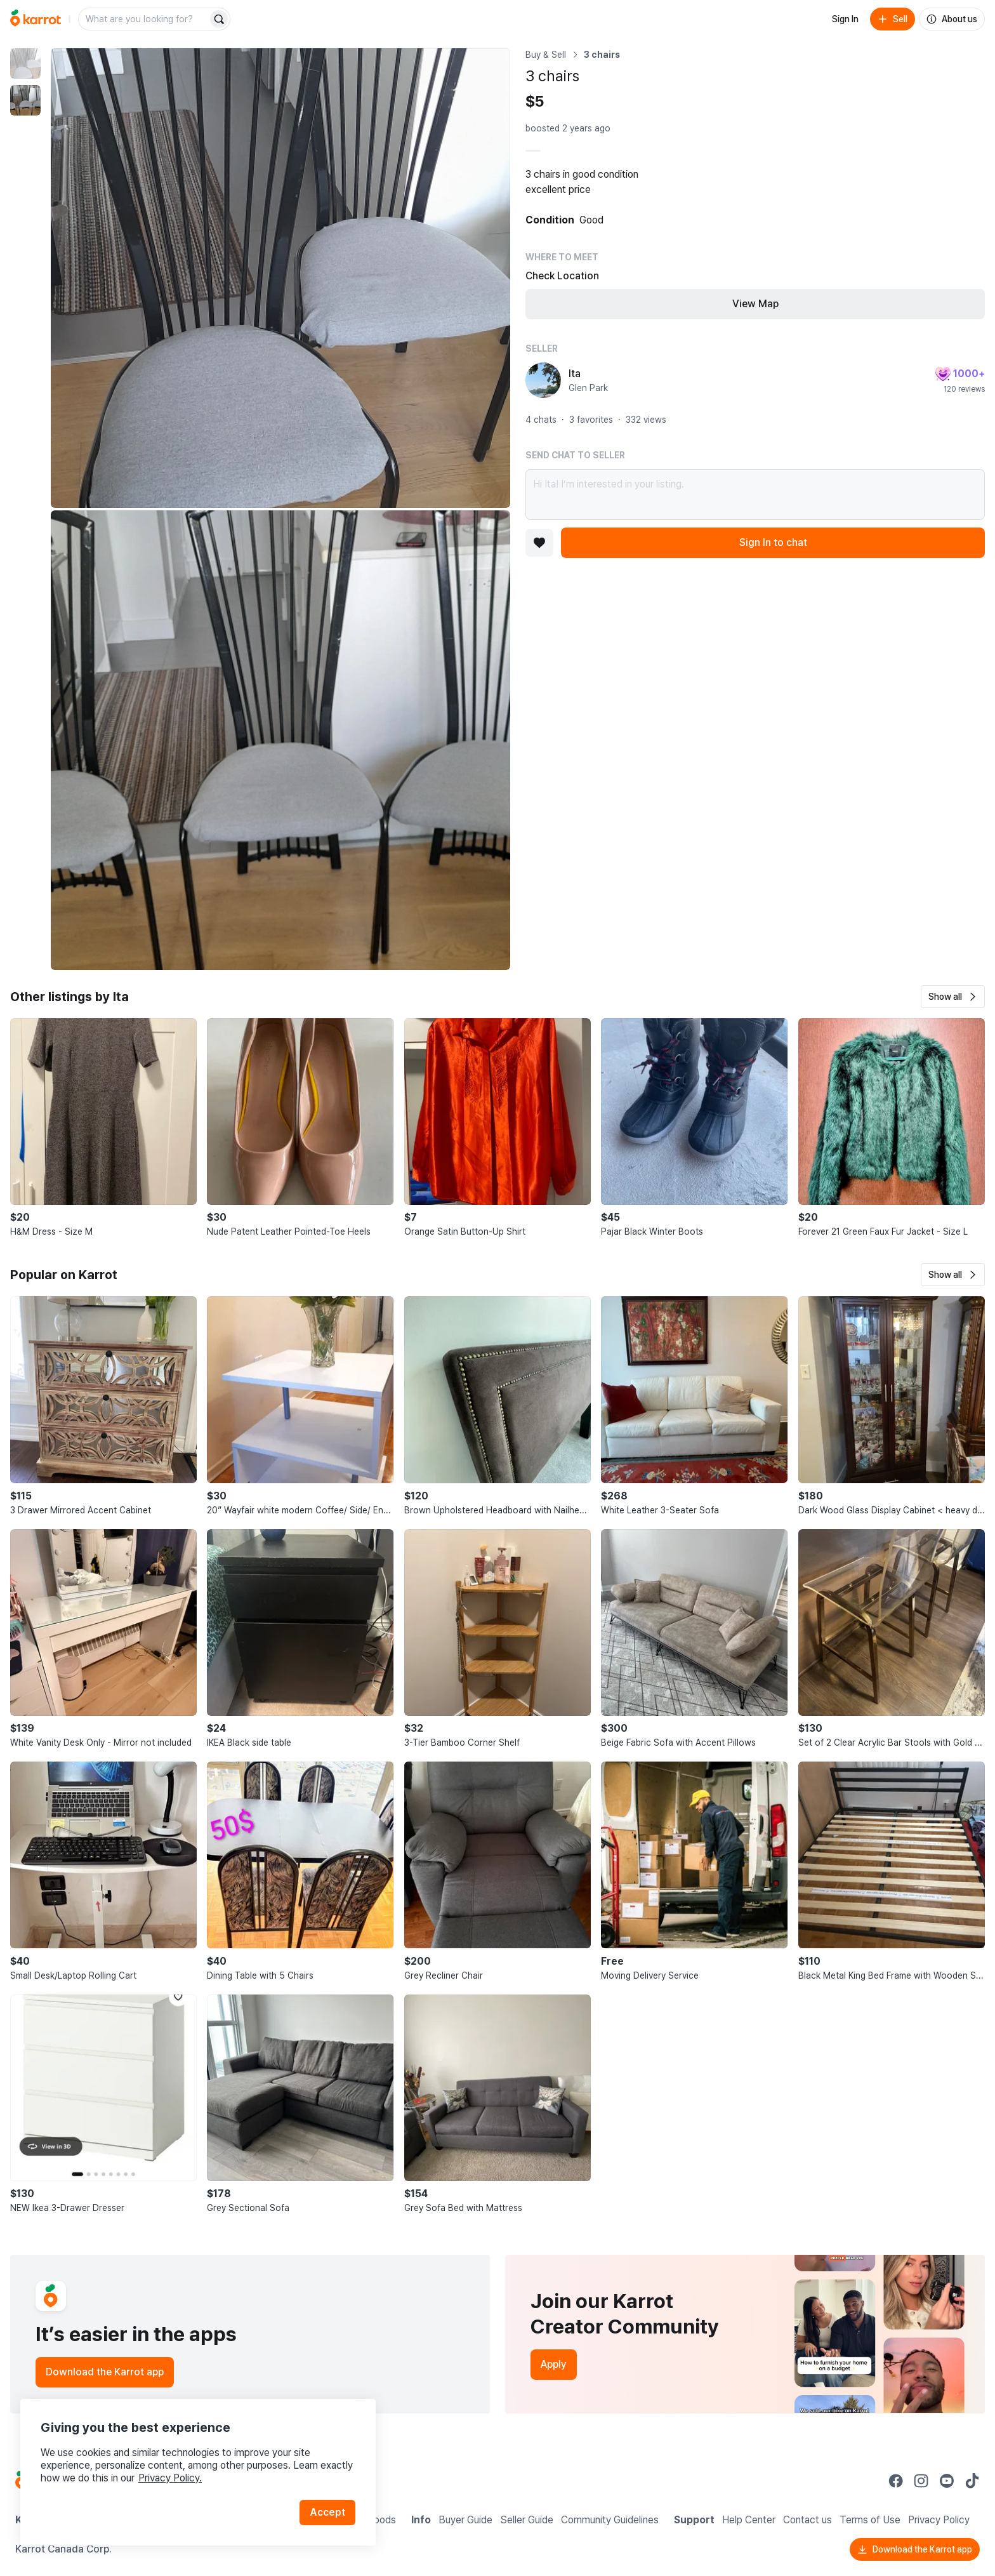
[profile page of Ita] (543, 380)
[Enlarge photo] (280, 278)
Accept (327, 2512)
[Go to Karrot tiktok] (972, 2480)
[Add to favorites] (539, 543)
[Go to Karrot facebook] (896, 2480)
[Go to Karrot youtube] (946, 2480)
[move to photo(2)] (25, 100)
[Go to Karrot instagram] (921, 2480)
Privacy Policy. (170, 2478)
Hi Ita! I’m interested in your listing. (755, 494)
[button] (953, 996)
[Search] (219, 19)
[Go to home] (35, 19)
